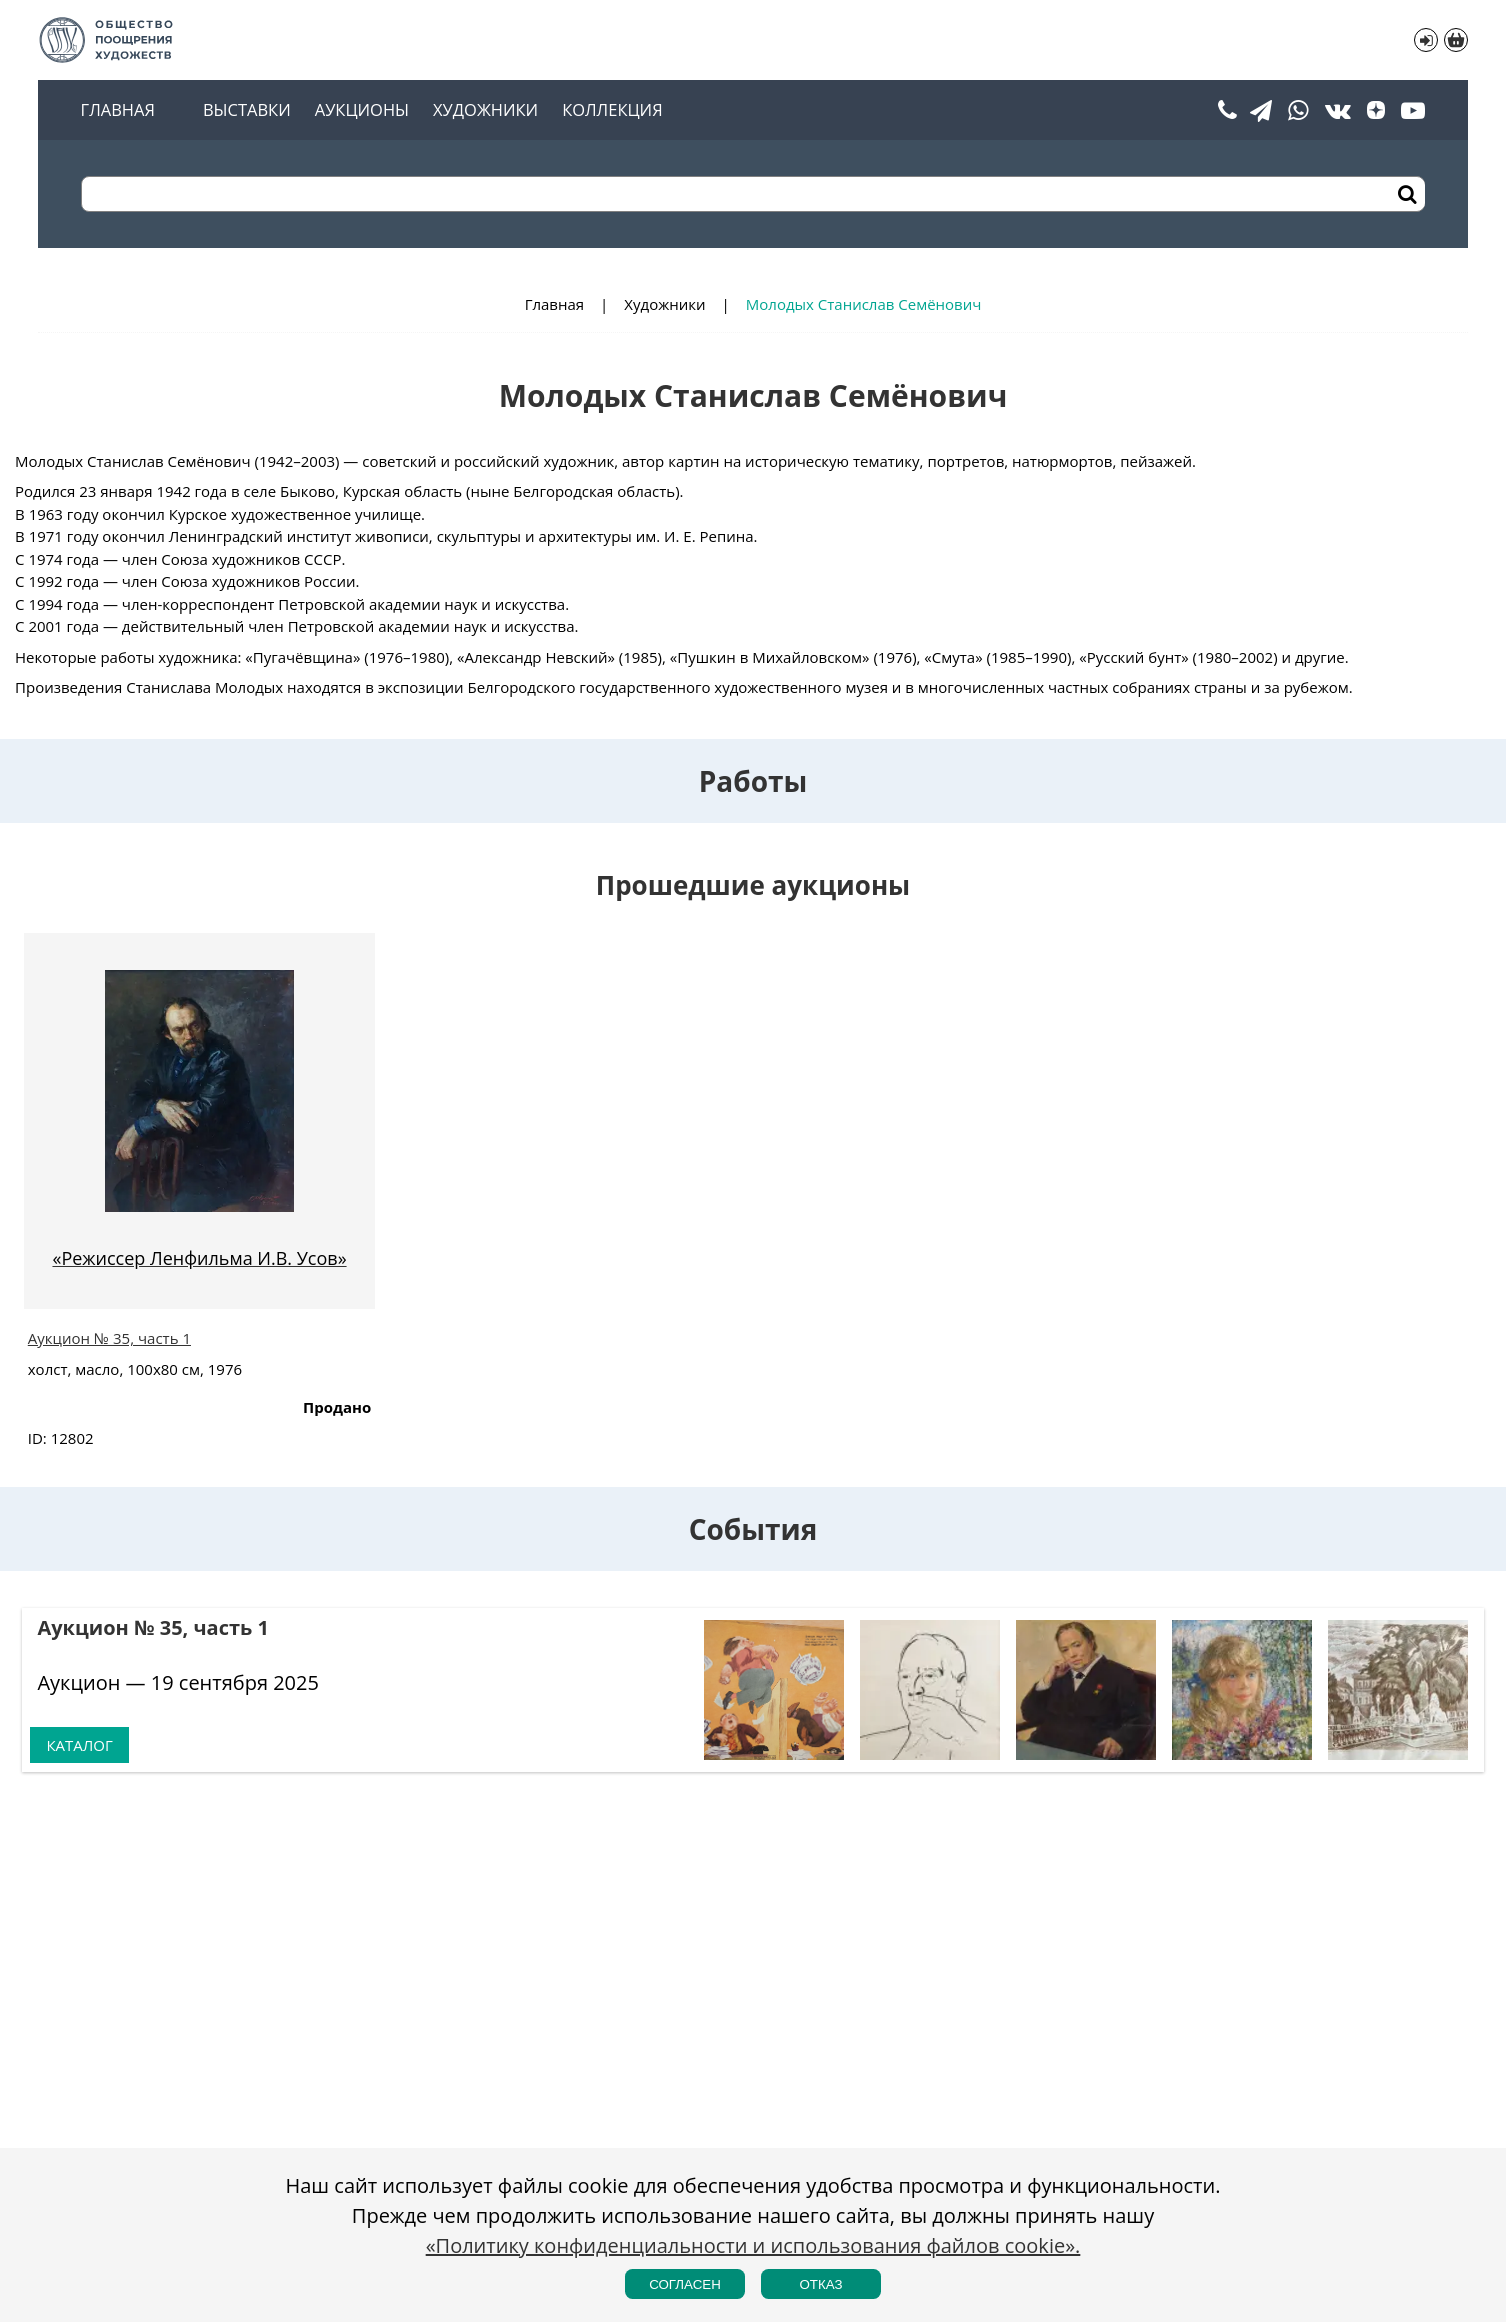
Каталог (79, 1745)
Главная (118, 110)
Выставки (247, 110)
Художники (485, 110)
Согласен (685, 2284)
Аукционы (362, 110)
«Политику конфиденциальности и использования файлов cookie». (753, 2245)
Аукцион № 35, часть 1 (109, 1338)
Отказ (820, 2284)
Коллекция (612, 110)
